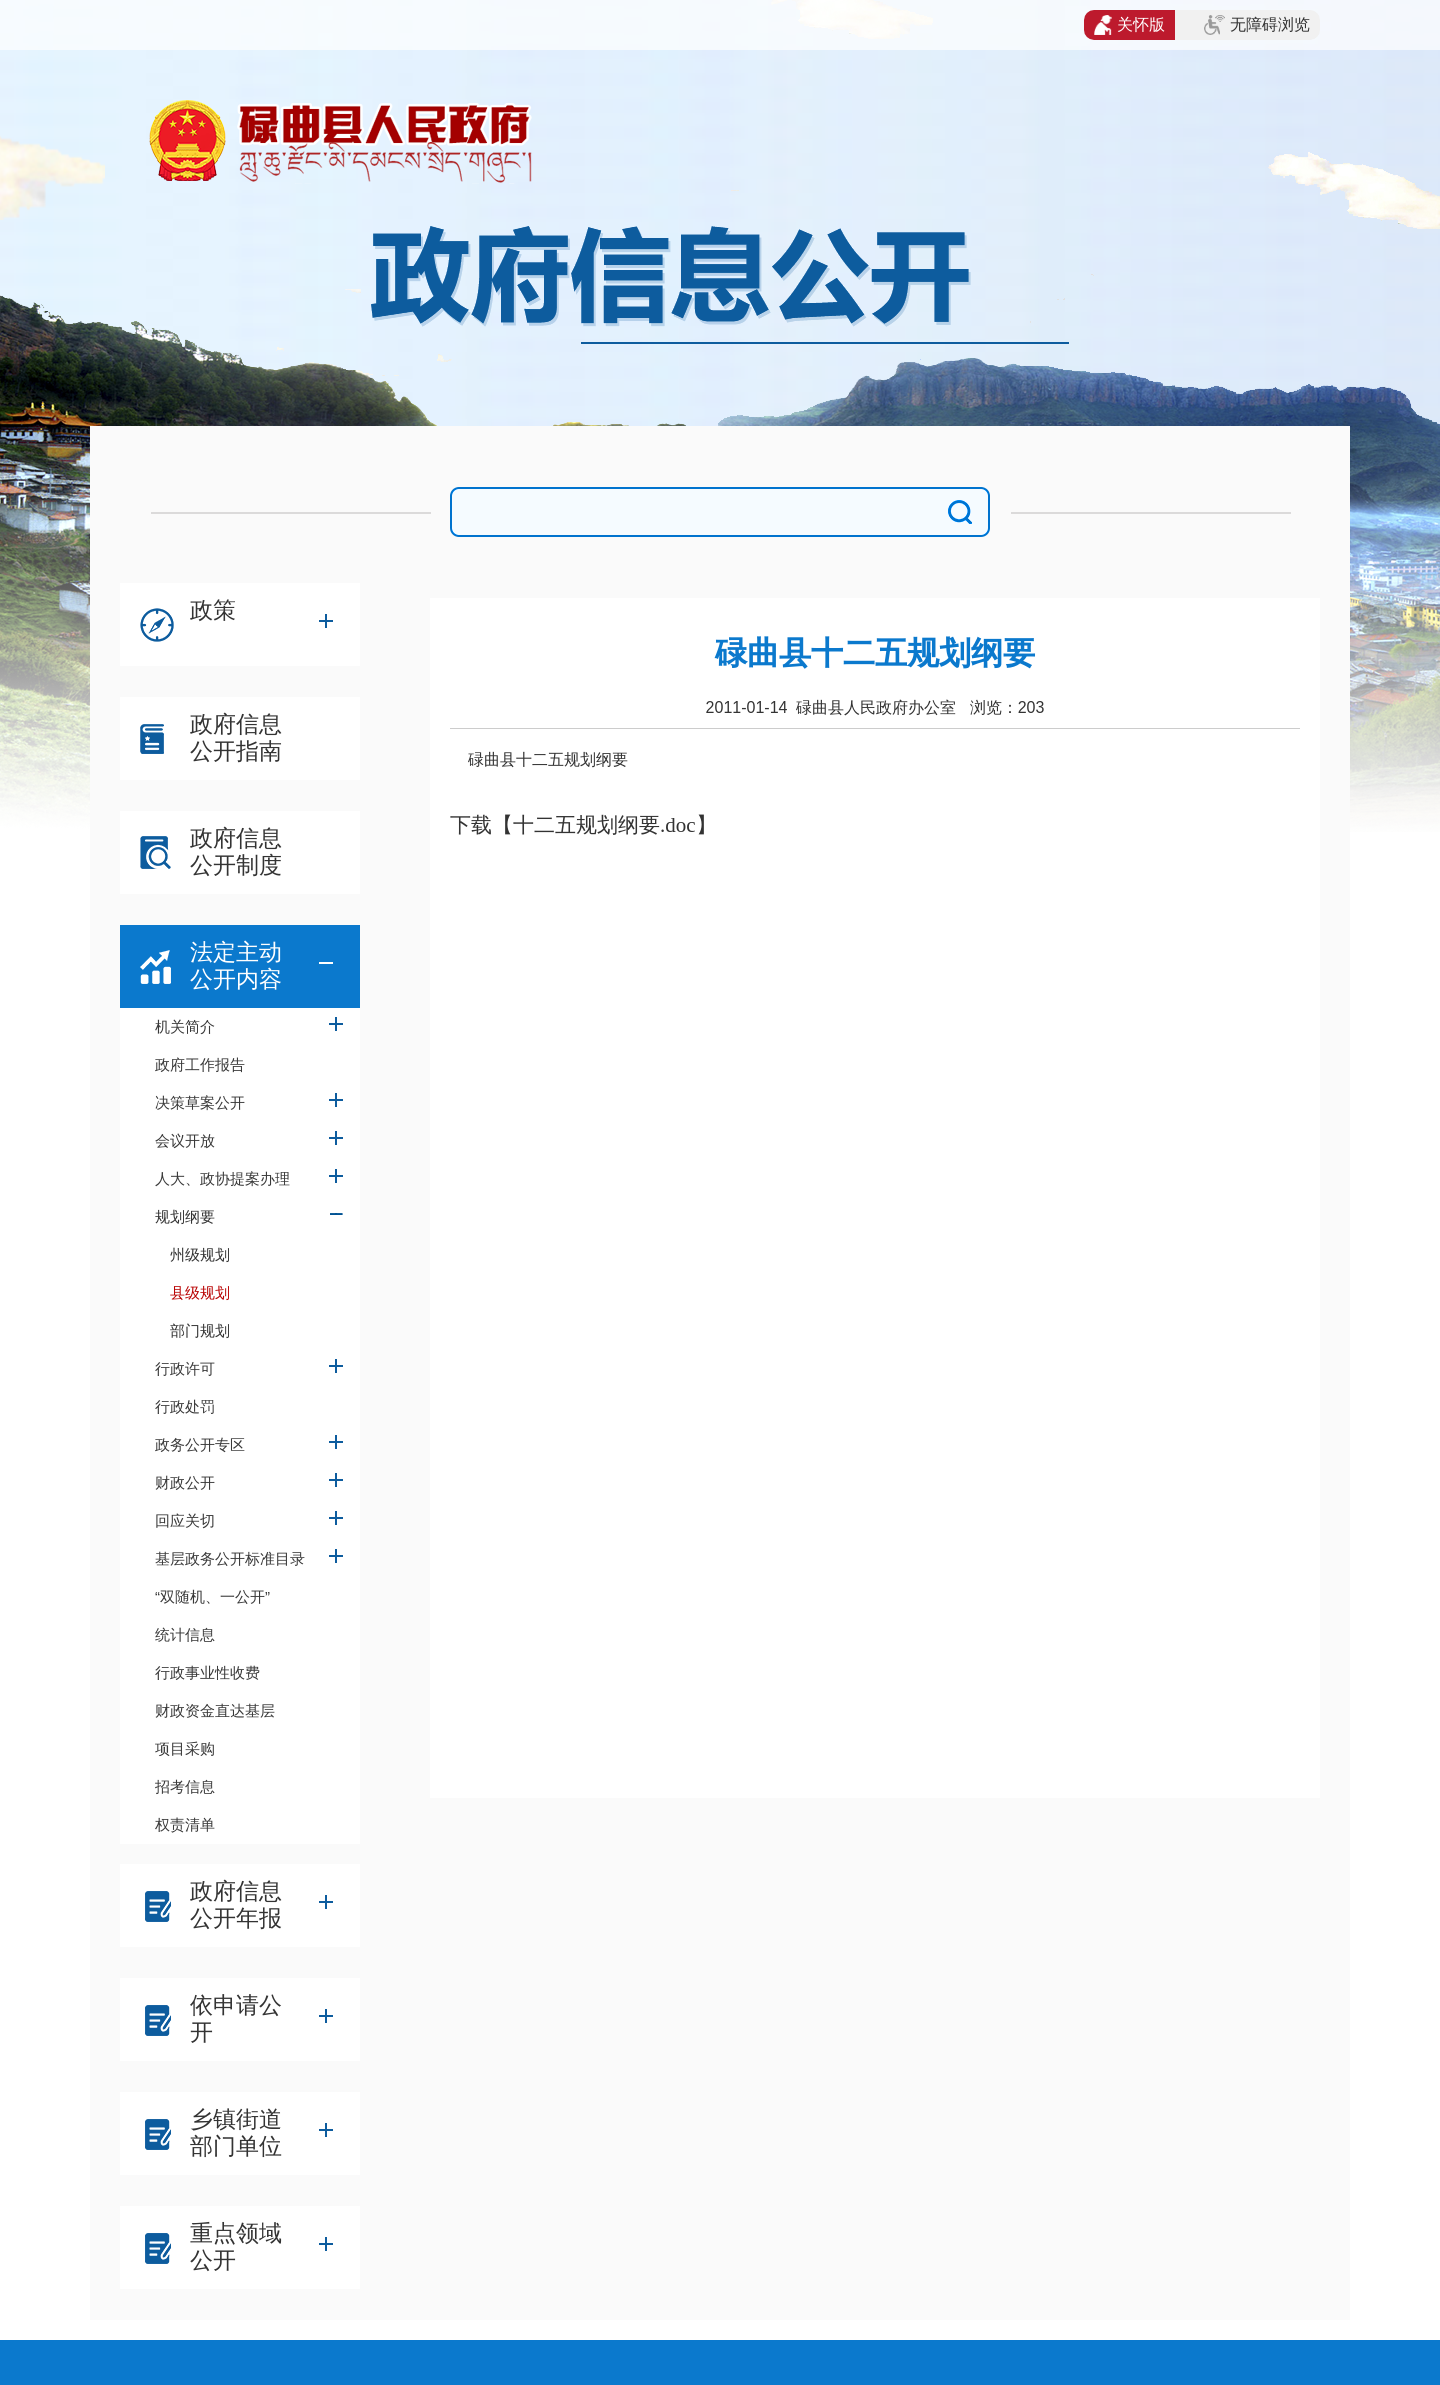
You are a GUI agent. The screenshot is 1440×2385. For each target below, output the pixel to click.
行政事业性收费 (207, 1672)
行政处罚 (185, 1406)
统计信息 (185, 1634)
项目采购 (185, 1748)
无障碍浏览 (1257, 25)
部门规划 (200, 1330)
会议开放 (185, 1140)
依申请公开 (236, 2018)
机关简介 (185, 1026)
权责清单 (185, 1824)
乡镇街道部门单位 (236, 2132)
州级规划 (200, 1254)
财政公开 (185, 1482)
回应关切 (185, 1520)
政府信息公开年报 (236, 1904)
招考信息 (185, 1786)
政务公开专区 (200, 1444)
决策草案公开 (200, 1102)
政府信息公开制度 (236, 851)
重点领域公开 (236, 2246)
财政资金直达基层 (215, 1710)
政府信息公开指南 (236, 737)
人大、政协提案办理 (222, 1178)
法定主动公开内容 (236, 965)
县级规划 (200, 1292)
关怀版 (1129, 25)
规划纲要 (185, 1216)
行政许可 (185, 1368)
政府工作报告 (200, 1064)
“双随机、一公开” (212, 1596)
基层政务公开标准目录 (230, 1558)
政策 (213, 610)
